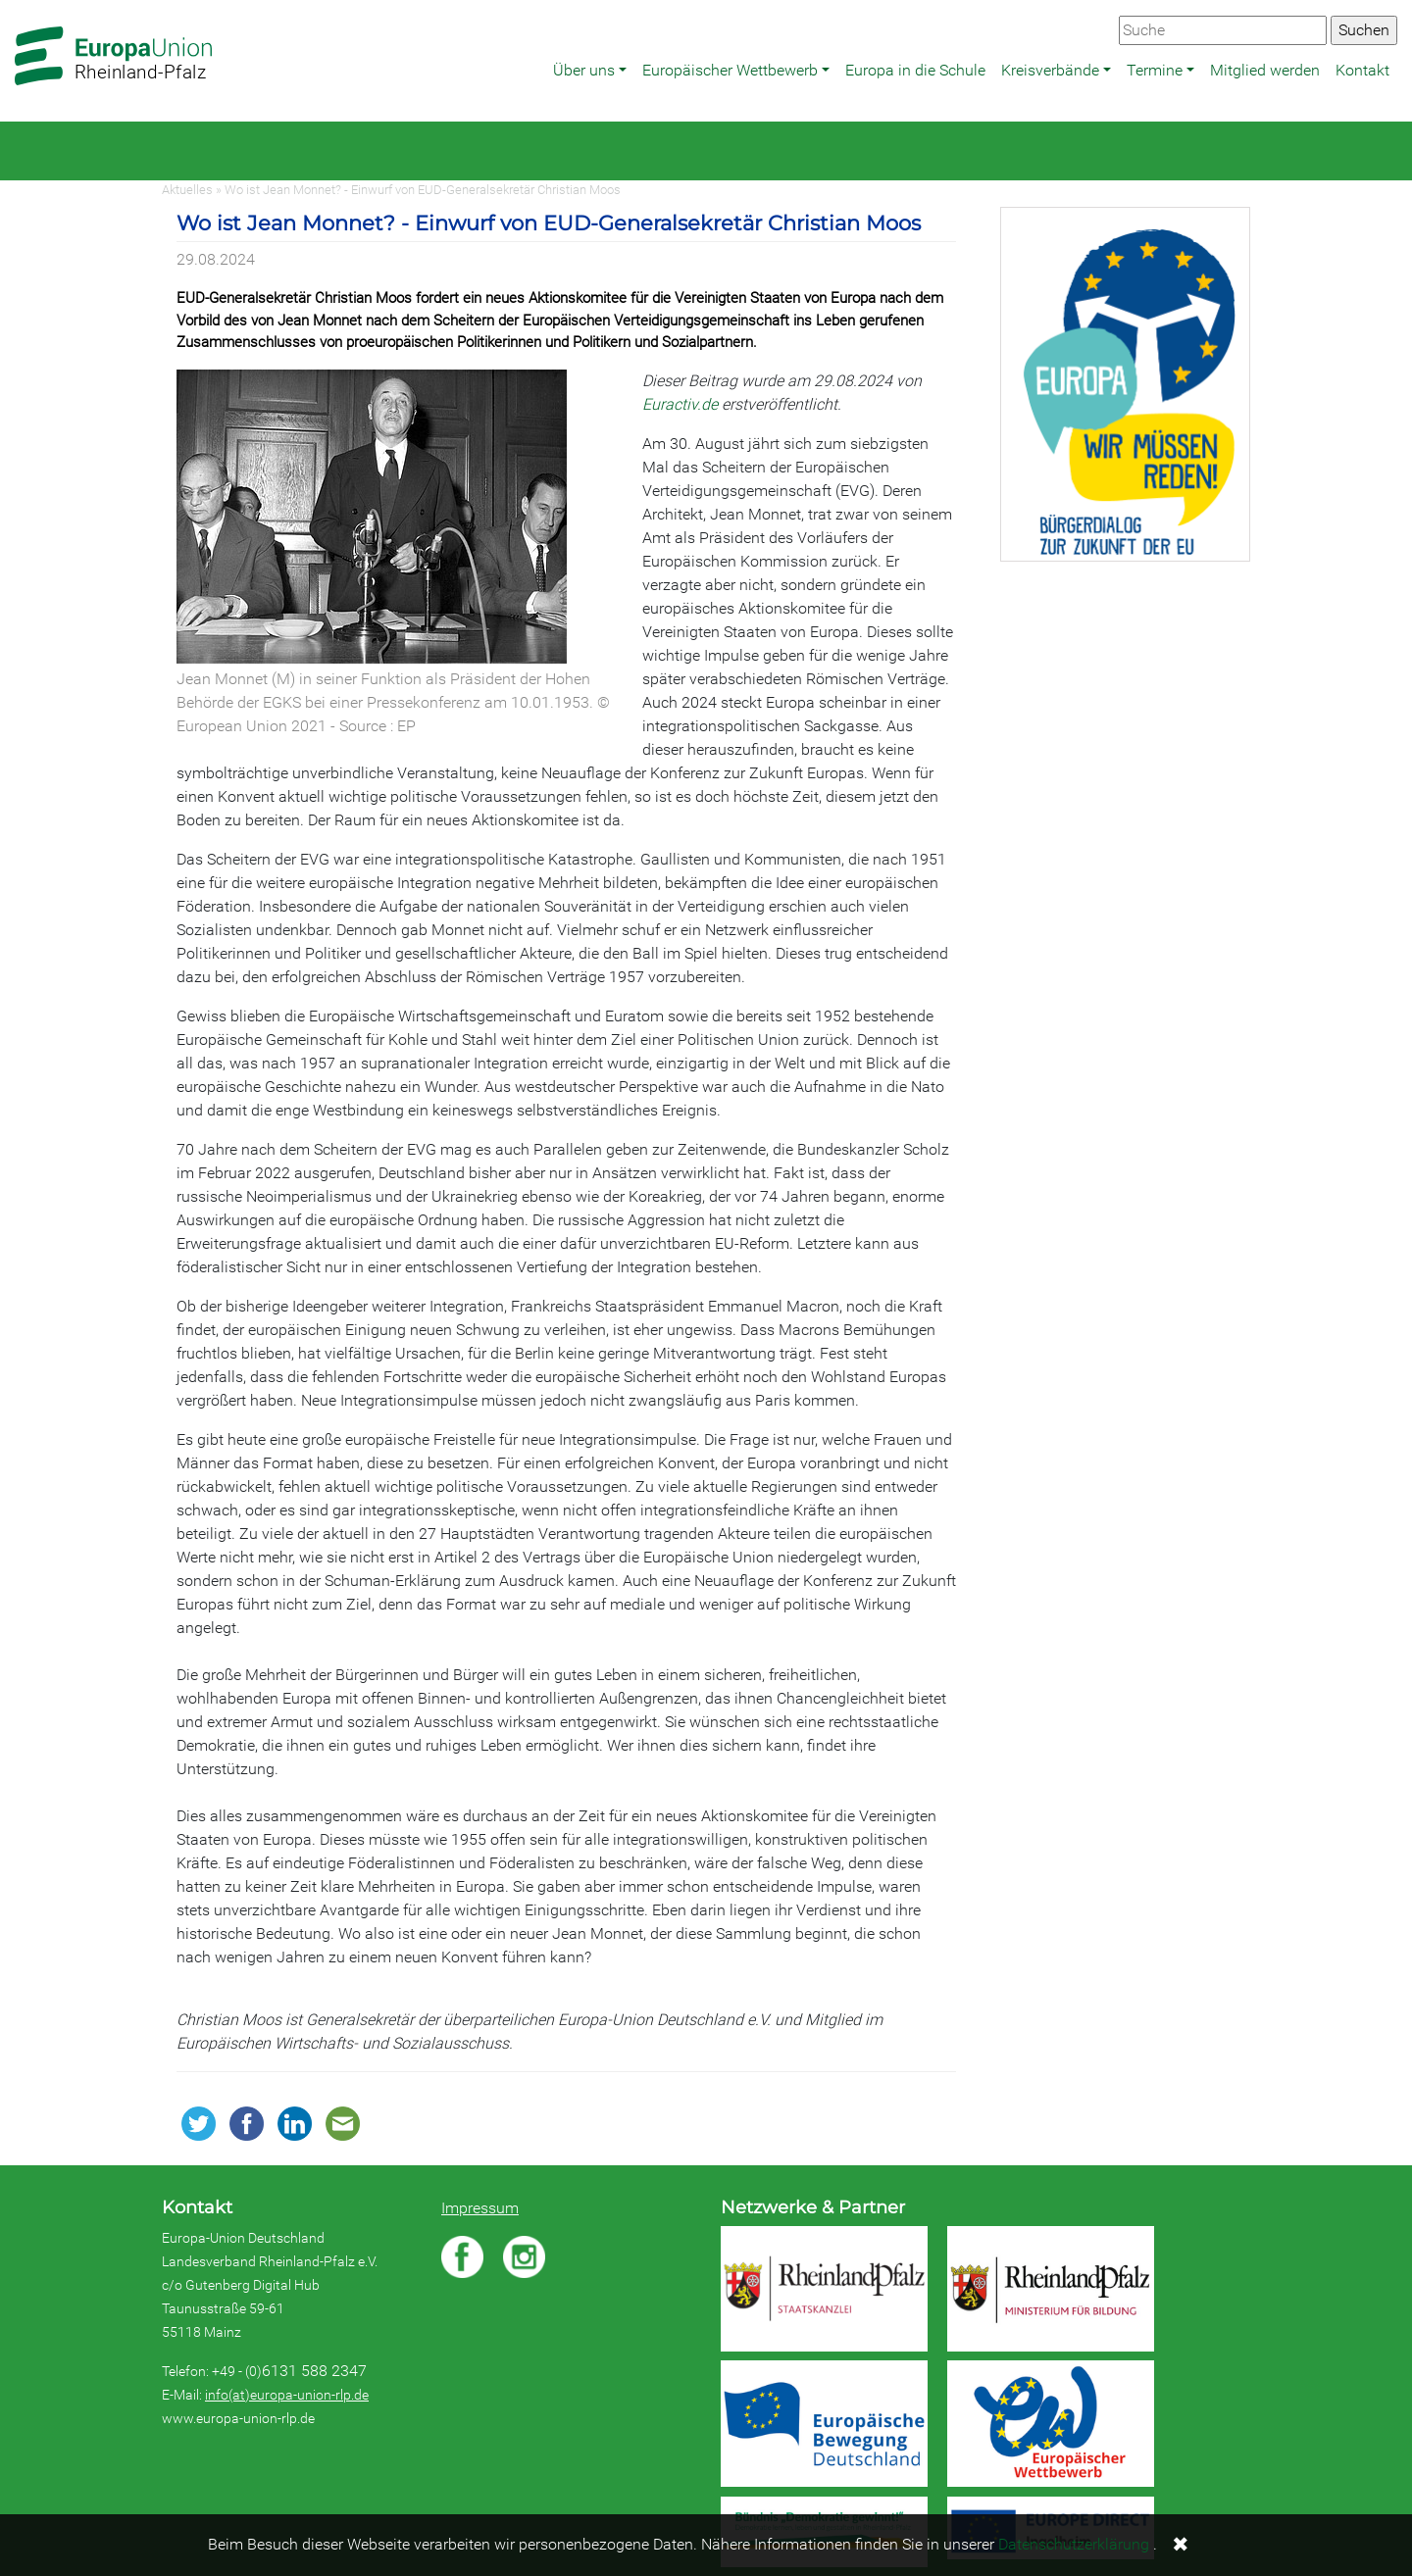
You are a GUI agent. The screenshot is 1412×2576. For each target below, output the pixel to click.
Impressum (480, 2208)
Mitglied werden (1265, 70)
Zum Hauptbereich (16, 1)
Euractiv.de (680, 404)
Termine (1155, 70)
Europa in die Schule (915, 70)
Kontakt (1362, 70)
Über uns (584, 70)
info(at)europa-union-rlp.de (287, 2395)
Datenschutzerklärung (1073, 2544)
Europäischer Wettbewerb (730, 70)
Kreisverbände (1050, 70)
